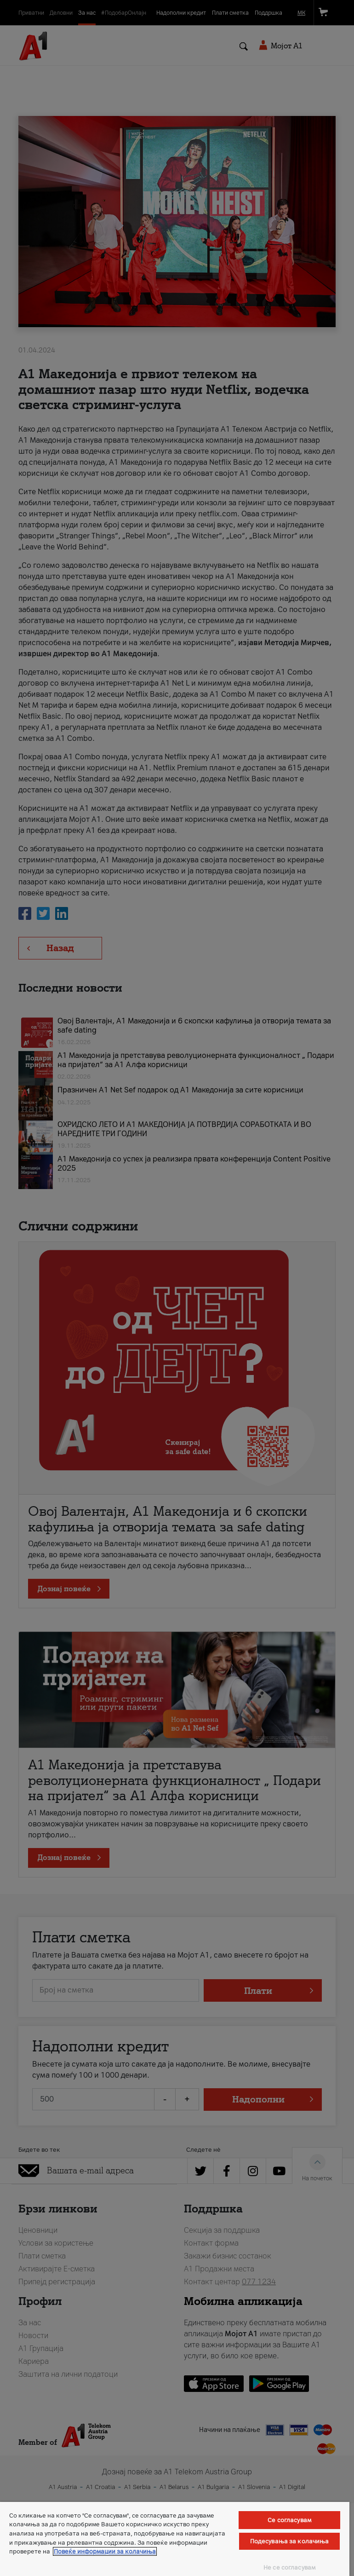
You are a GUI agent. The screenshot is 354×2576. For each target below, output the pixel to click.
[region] (174, 2539)
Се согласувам (289, 2520)
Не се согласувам (289, 2567)
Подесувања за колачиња (289, 2541)
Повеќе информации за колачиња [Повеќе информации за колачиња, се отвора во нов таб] (105, 2551)
